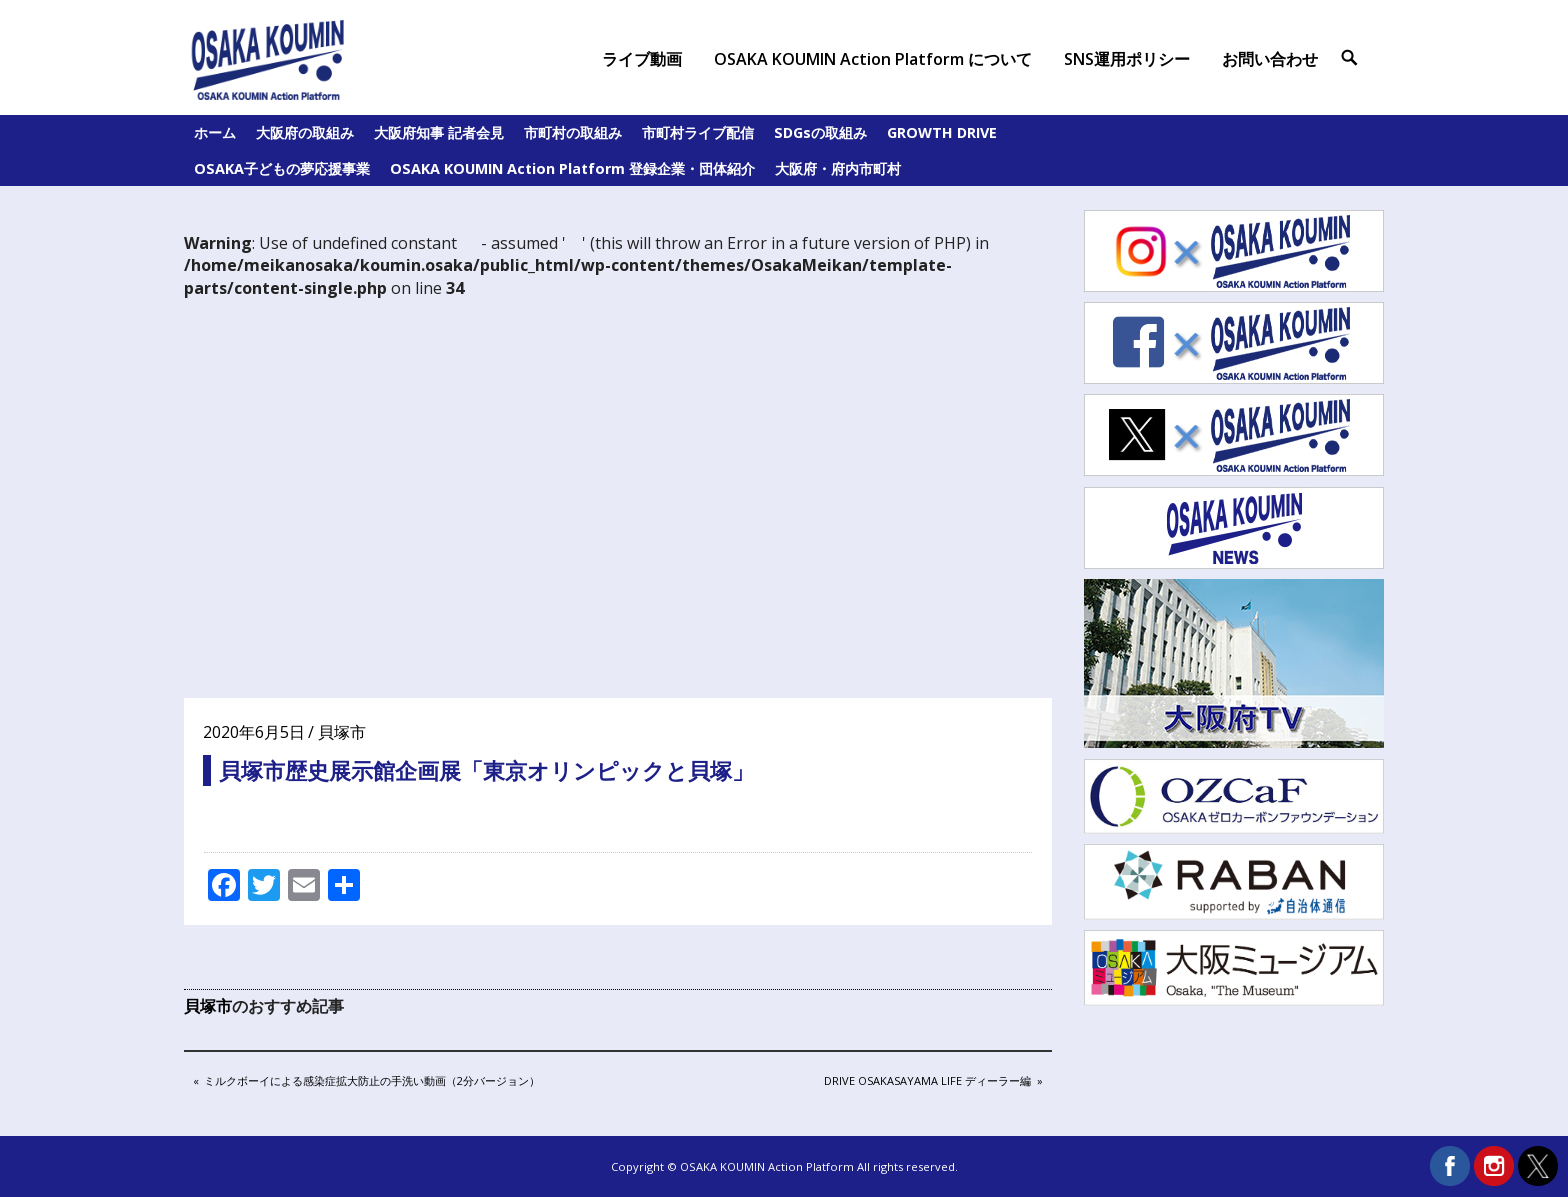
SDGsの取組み (820, 132)
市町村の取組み (573, 132)
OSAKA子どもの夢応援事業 (282, 168)
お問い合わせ (1270, 59)
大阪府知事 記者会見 (439, 132)
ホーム (215, 132)
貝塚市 (342, 732)
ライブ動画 (642, 59)
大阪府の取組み (305, 132)
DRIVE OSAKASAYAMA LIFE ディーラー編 (927, 1082)
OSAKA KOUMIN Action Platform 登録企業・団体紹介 (572, 168)
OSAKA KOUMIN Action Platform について (873, 59)
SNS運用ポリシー (1127, 59)
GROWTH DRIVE (942, 132)
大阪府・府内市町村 (838, 168)
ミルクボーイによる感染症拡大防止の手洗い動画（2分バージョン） (371, 1082)
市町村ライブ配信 (698, 132)
